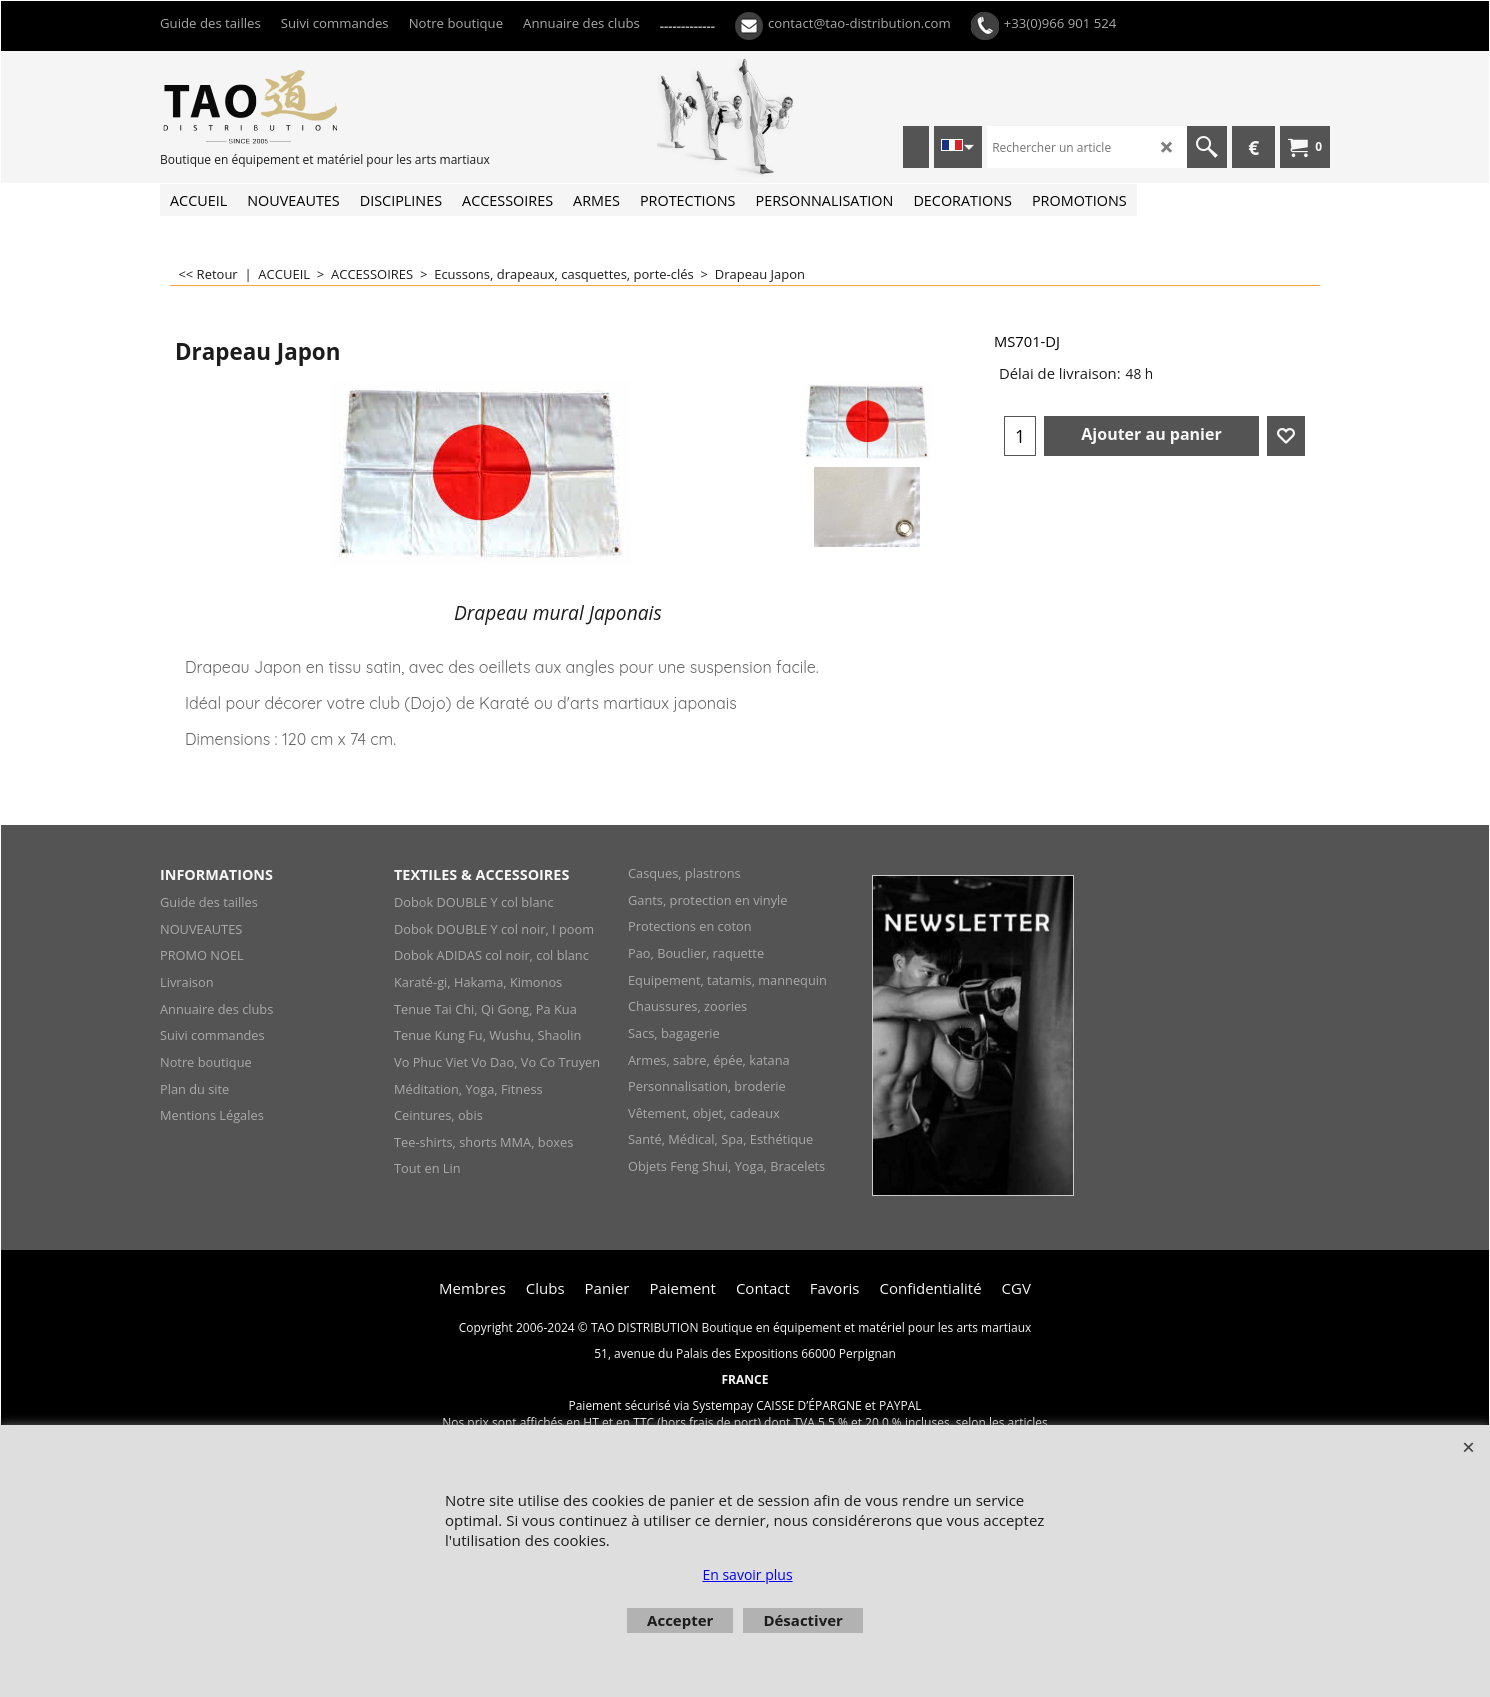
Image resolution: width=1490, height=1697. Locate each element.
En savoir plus (747, 1574)
